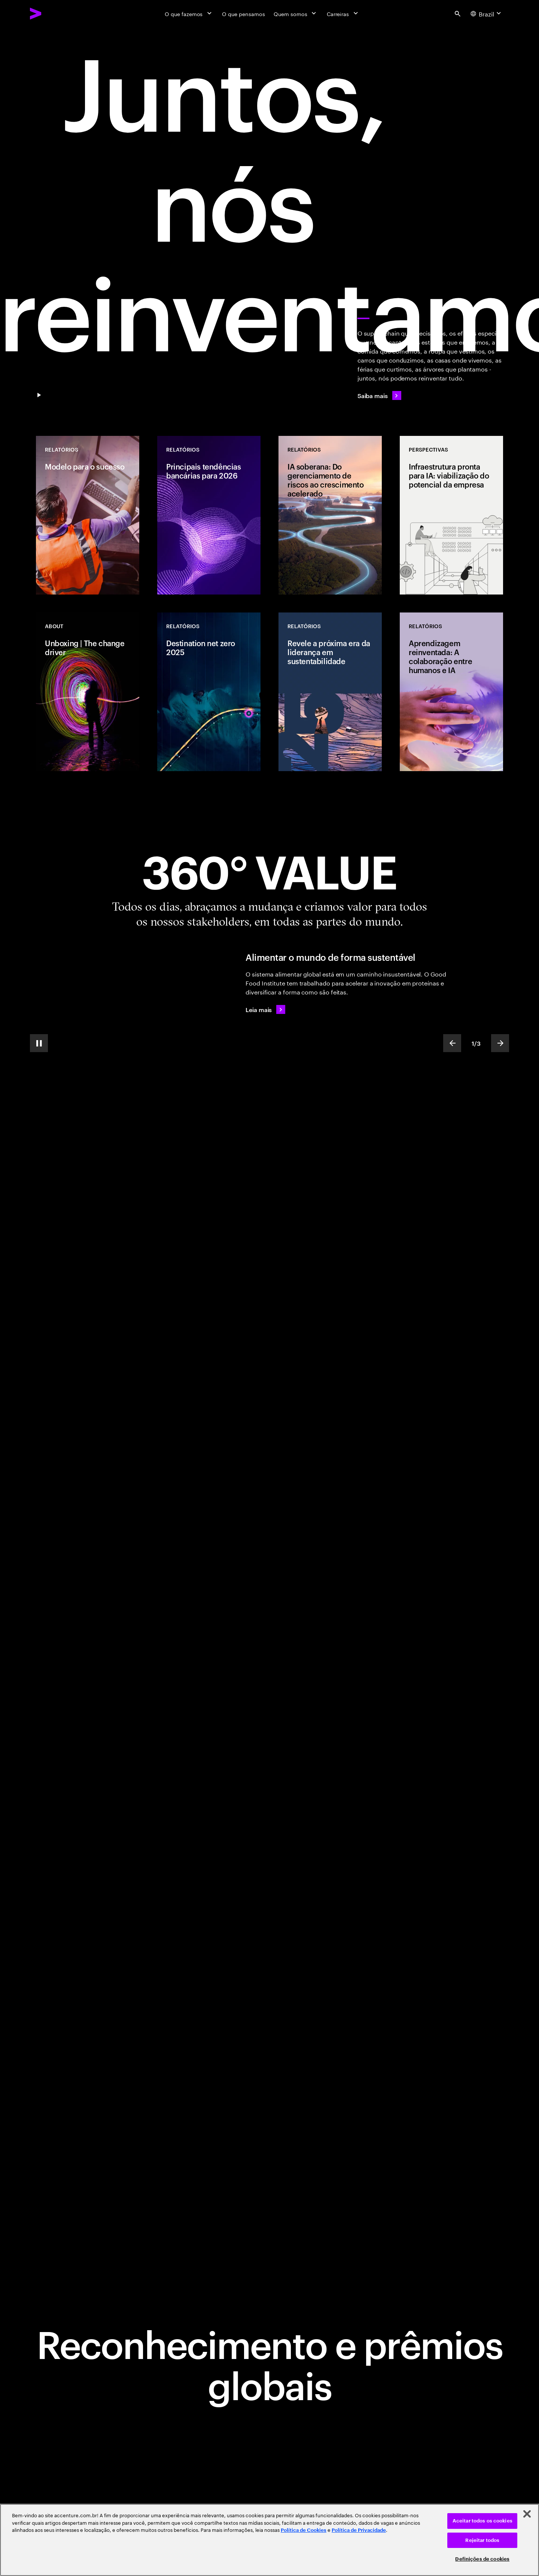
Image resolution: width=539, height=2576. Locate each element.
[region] (269, 2540)
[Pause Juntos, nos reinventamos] (39, 395)
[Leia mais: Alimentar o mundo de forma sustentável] (265, 1009)
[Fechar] (527, 2514)
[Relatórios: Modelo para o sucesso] (87, 515)
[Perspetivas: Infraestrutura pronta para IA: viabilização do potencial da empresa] (451, 515)
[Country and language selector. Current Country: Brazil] (486, 13)
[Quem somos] (295, 13)
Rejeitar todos (482, 2540)
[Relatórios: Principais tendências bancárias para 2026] (209, 515)
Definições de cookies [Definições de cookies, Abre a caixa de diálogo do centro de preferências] (482, 2559)
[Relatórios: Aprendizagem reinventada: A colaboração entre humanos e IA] (451, 691)
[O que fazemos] (189, 13)
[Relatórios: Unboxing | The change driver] (87, 691)
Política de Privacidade (359, 2530)
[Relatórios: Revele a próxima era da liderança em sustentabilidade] (330, 691)
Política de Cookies (303, 2530)
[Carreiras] (343, 13)
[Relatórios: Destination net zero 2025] (209, 691)
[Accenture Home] (53, 13)
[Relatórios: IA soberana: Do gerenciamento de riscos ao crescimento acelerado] (330, 515)
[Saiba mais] (379, 395)
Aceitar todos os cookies (482, 2520)
